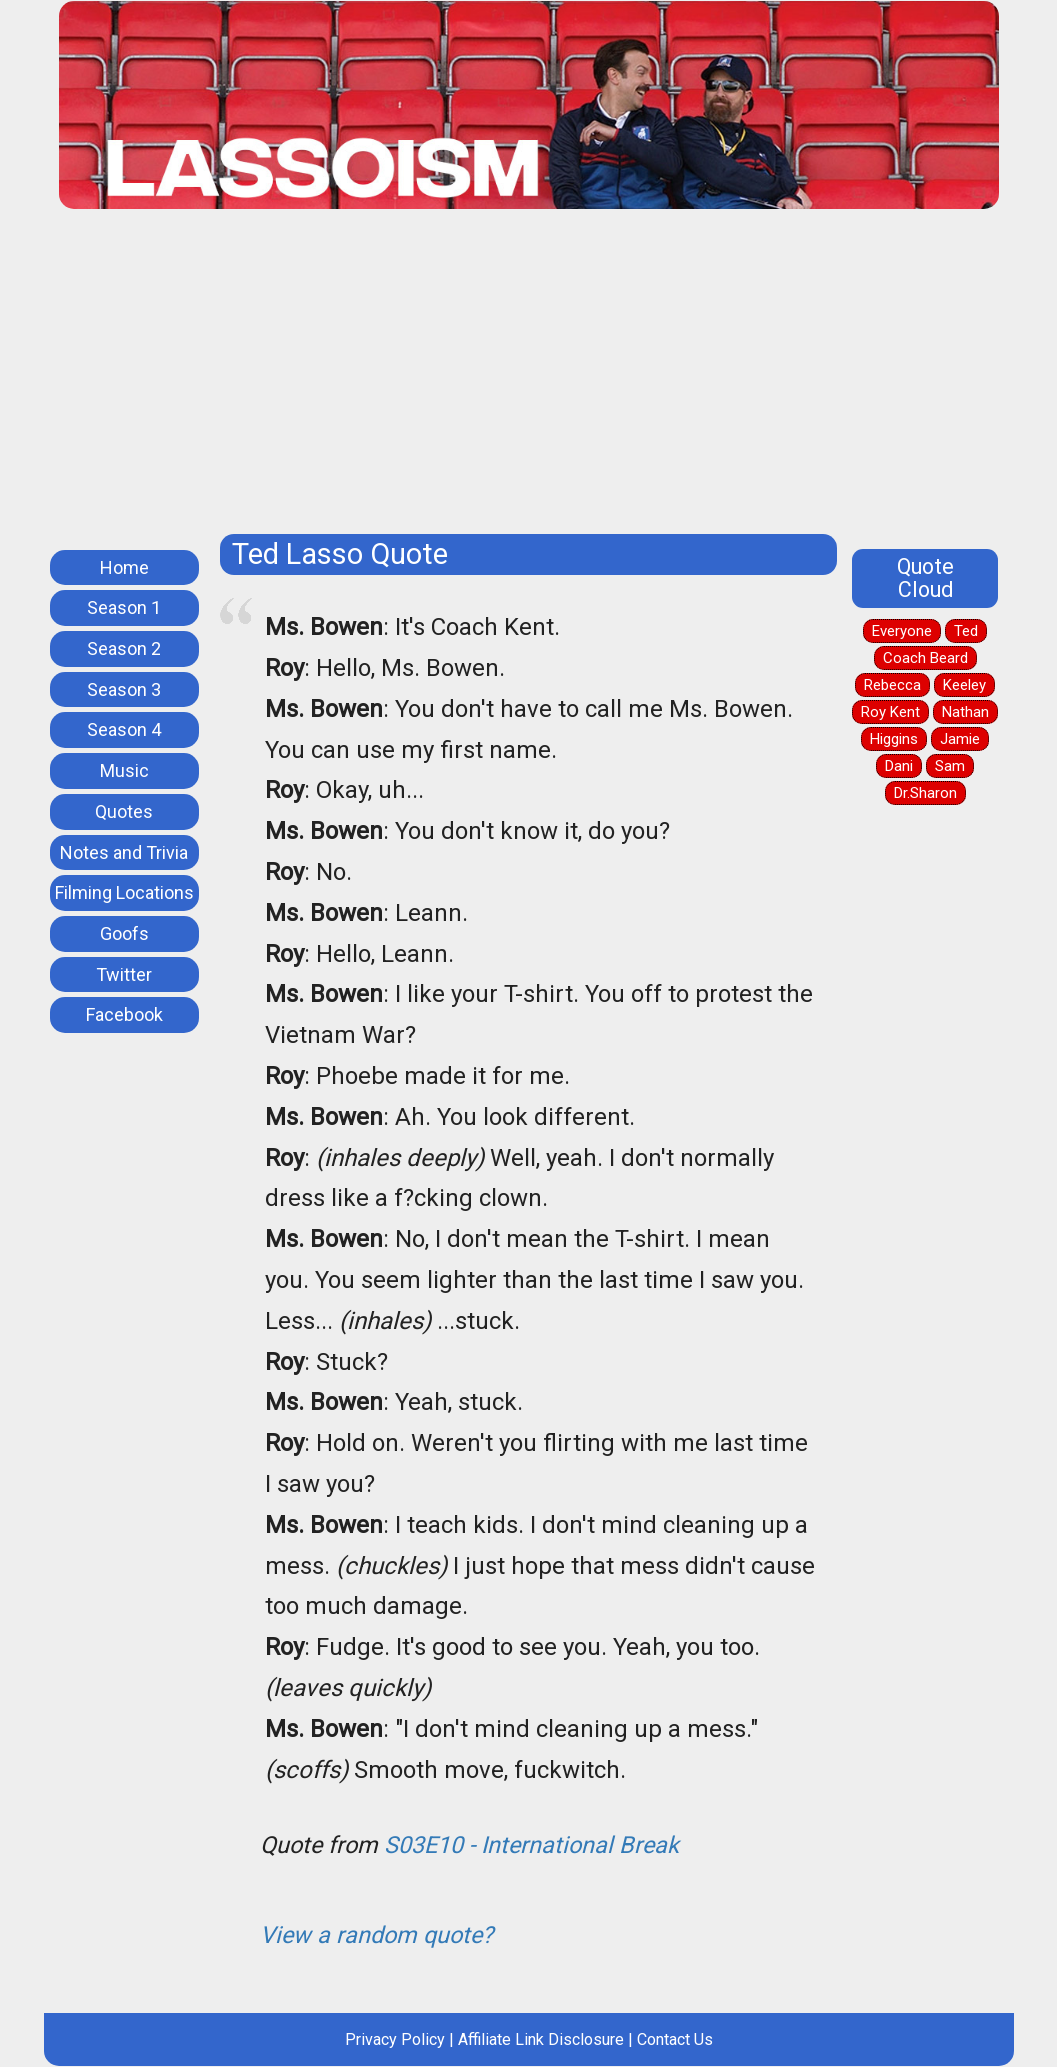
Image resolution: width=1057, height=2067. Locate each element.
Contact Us (675, 2039)
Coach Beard (925, 658)
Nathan (965, 712)
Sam (950, 766)
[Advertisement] (529, 379)
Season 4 (124, 729)
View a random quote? (376, 1935)
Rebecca (892, 685)
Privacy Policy (395, 2039)
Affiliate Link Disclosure (541, 2039)
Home (124, 567)
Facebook (124, 1014)
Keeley (964, 685)
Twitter (124, 974)
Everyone (902, 631)
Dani (899, 766)
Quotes (124, 811)
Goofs (124, 933)
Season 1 (124, 607)
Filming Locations (124, 892)
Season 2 (124, 648)
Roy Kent (890, 712)
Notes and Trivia (124, 852)
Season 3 (124, 689)
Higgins (894, 739)
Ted (966, 631)
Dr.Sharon (925, 793)
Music (124, 770)
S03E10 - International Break (531, 1845)
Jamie (960, 739)
